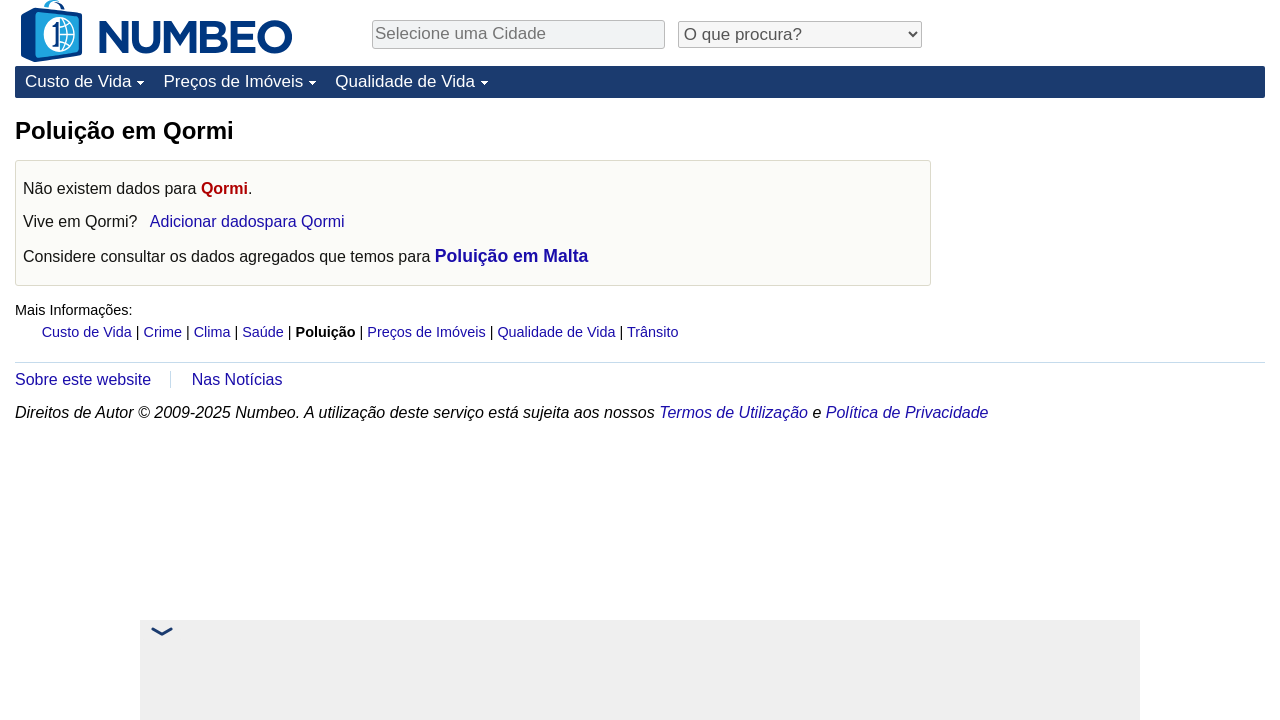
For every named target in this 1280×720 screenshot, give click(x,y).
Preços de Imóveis (233, 81)
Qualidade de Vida (405, 81)
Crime (163, 332)
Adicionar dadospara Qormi (247, 221)
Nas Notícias (237, 379)
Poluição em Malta (512, 256)
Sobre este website (83, 379)
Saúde (263, 332)
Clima (212, 332)
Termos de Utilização (733, 412)
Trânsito (652, 332)
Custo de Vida (78, 81)
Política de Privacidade (907, 412)
